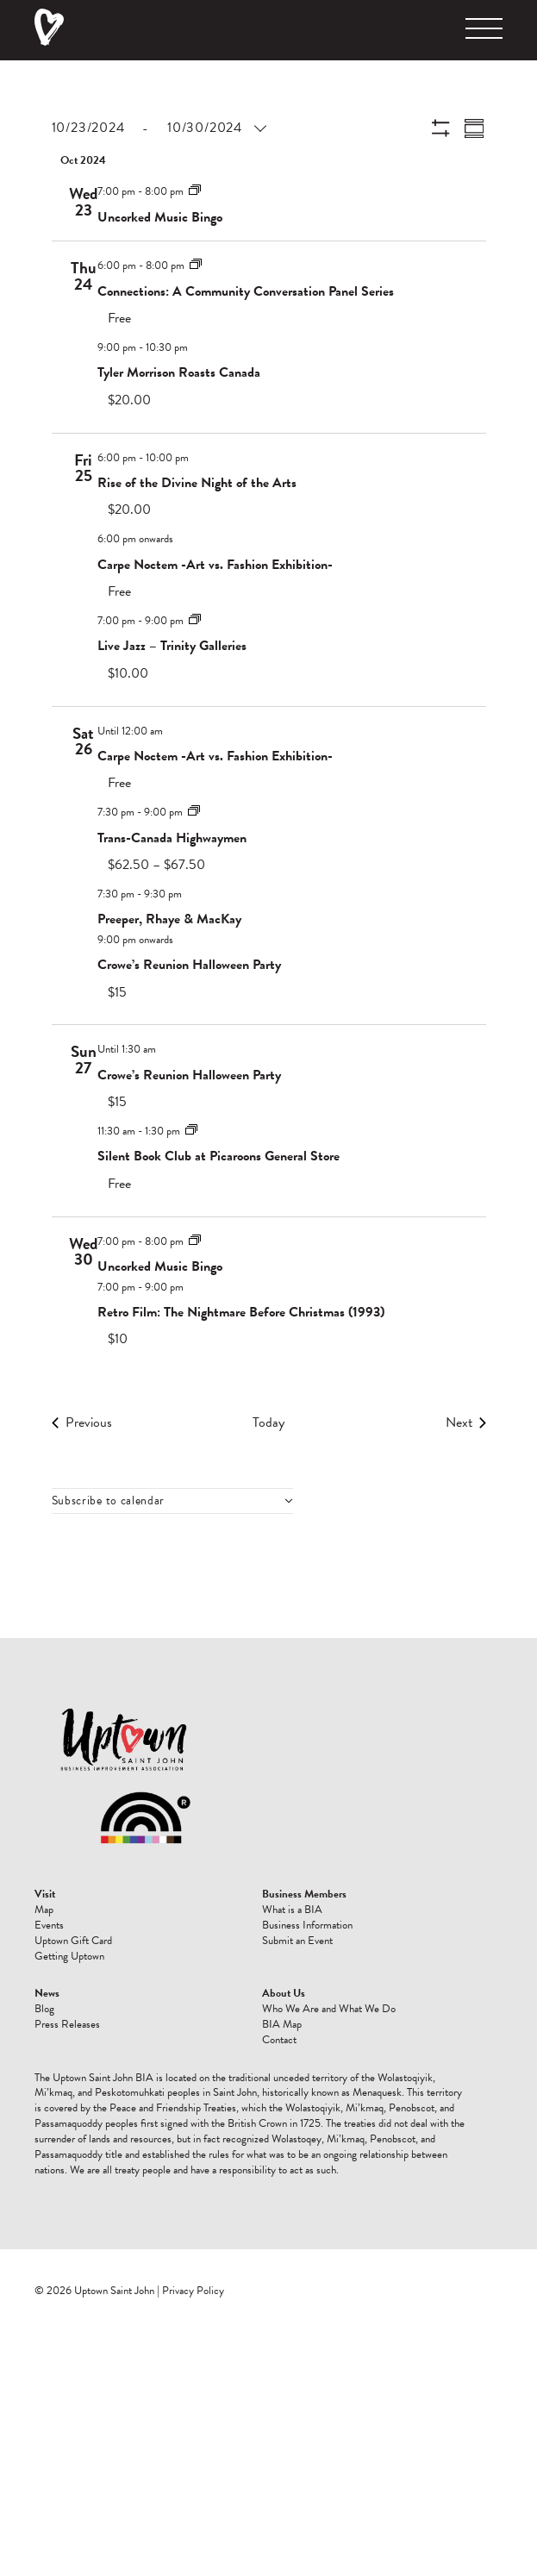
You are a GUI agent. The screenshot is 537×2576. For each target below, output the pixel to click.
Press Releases (67, 2024)
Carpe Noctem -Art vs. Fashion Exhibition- (215, 564)
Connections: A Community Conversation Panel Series (245, 291)
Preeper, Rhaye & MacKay (169, 919)
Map (43, 1909)
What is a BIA (292, 1909)
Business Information (307, 1925)
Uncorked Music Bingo (159, 217)
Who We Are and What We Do (329, 2008)
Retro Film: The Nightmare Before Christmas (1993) (240, 1312)
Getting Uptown (69, 1956)
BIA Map (282, 2024)
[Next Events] (466, 1422)
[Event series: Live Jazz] (195, 620)
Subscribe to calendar (108, 1501)
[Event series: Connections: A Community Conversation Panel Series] (196, 264)
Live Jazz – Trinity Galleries (172, 645)
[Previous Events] (82, 1422)
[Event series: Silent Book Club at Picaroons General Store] (191, 1130)
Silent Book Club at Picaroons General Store (218, 1156)
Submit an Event (297, 1940)
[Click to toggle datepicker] (158, 128)
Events (49, 1925)
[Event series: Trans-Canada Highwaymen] (194, 811)
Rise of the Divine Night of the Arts (197, 482)
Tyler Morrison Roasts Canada (178, 372)
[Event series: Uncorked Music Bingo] (195, 190)
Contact (279, 2039)
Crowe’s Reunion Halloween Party (189, 964)
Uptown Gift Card (73, 1940)
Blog (44, 2008)
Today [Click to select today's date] (268, 1422)
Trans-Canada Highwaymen (172, 838)
